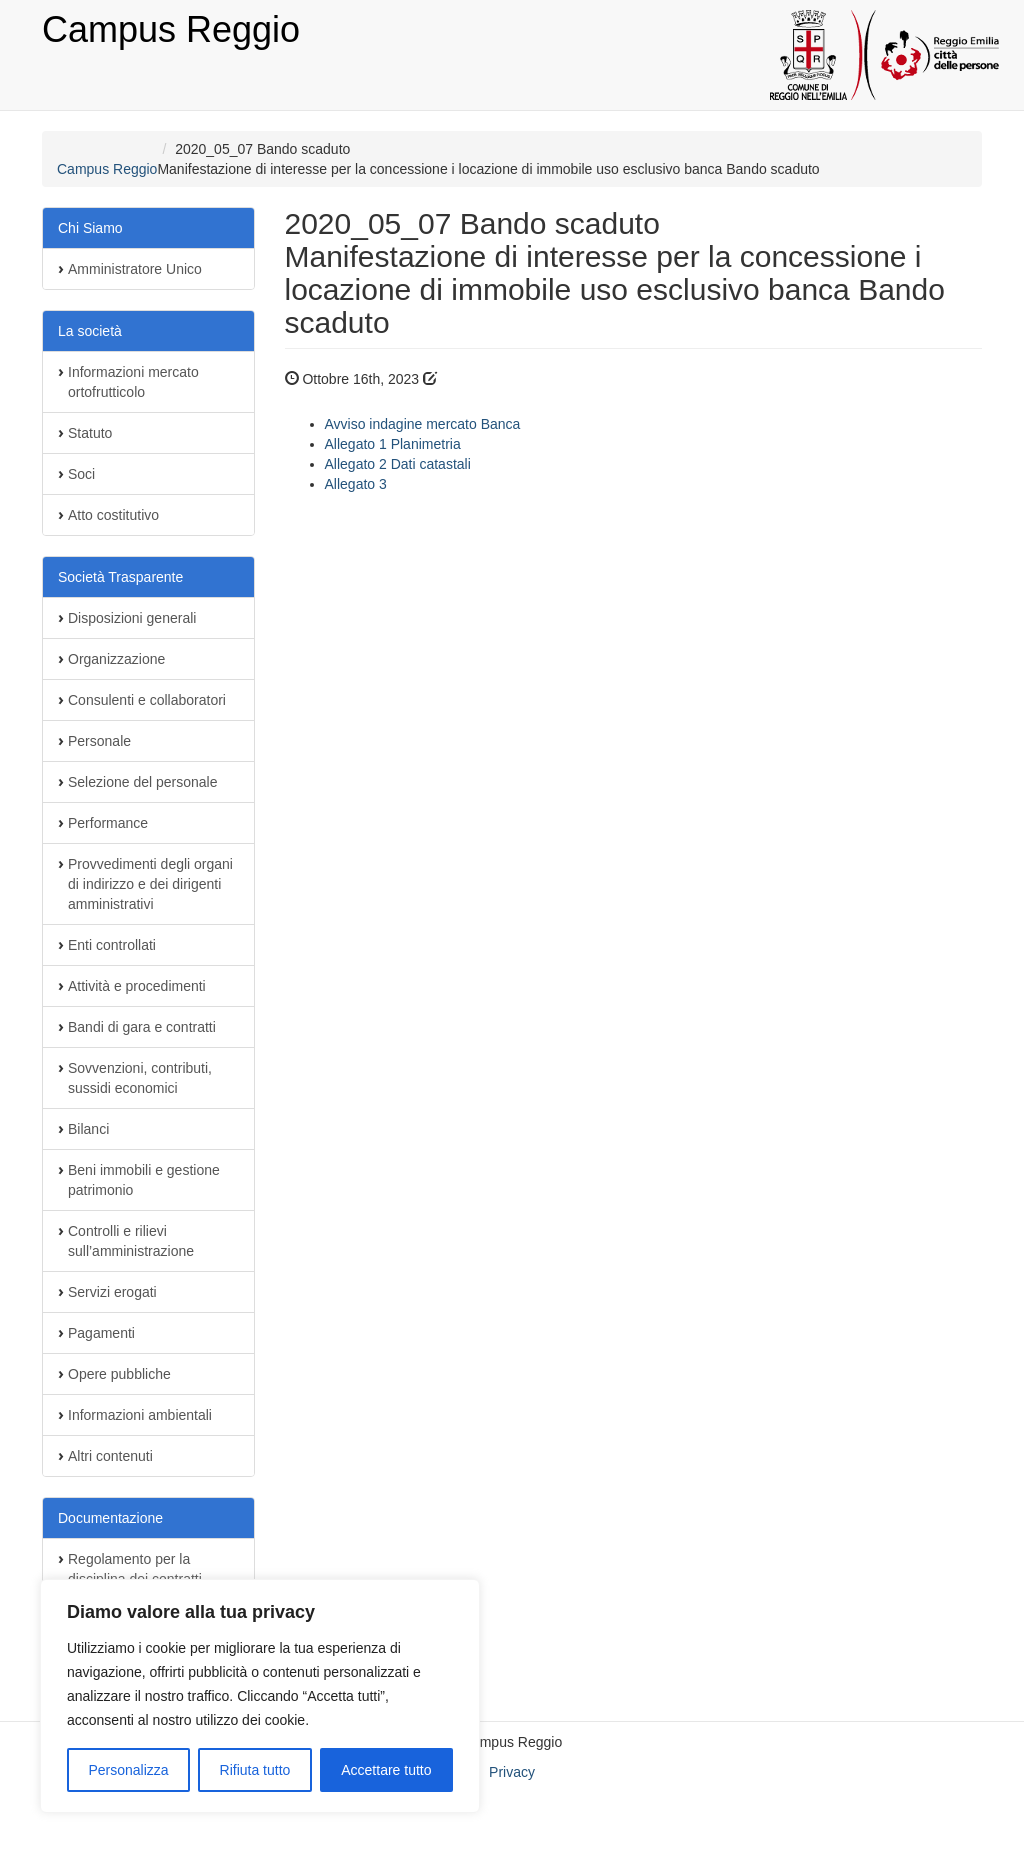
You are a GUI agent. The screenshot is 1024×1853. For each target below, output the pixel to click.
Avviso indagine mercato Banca (423, 424)
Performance (108, 823)
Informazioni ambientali (140, 1415)
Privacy (512, 1772)
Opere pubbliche (119, 1374)
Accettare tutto (386, 1770)
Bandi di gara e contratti (142, 1027)
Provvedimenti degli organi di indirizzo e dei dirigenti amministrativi (150, 884)
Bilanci (88, 1129)
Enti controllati (112, 945)
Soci (81, 474)
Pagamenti (101, 1333)
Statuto (90, 433)
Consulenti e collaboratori (147, 700)
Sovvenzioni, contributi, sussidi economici (140, 1078)
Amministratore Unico (135, 269)
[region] (260, 1696)
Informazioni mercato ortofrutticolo (133, 382)
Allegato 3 (356, 484)
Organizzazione (116, 659)
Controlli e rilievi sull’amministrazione (131, 1241)
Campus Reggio (171, 29)
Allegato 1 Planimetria (393, 444)
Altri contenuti (110, 1456)
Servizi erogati (112, 1292)
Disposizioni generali (132, 618)
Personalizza (128, 1770)
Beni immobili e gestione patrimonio (144, 1180)
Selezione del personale (142, 782)
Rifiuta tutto (255, 1770)
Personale (99, 741)
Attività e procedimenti (137, 986)
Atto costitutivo (113, 515)
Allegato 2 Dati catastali (398, 464)
